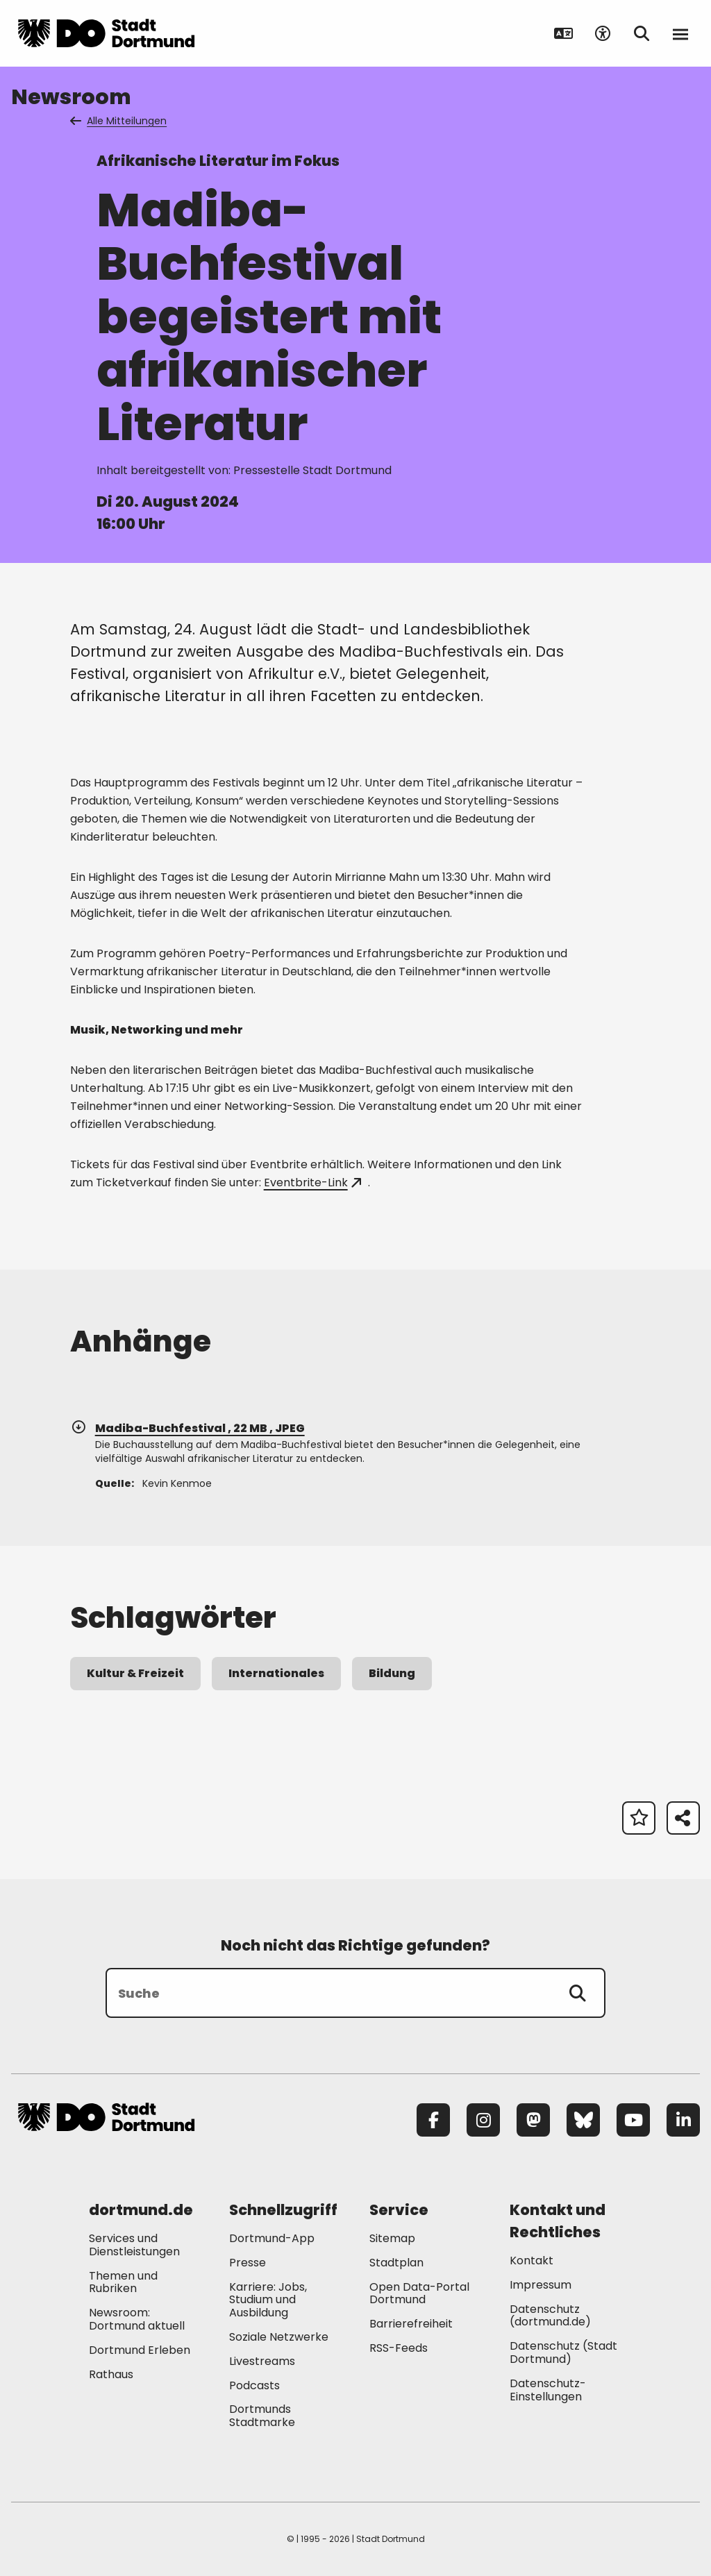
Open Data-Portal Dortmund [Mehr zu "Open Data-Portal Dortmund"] (419, 2293)
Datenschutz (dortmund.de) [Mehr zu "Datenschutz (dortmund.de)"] (550, 2315)
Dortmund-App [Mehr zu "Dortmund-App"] (272, 2238)
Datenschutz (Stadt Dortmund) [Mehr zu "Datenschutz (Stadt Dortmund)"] (563, 2352)
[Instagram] (483, 2120)
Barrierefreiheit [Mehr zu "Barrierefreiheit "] (411, 2324)
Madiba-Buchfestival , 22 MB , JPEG (187, 1428)
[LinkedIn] (683, 2120)
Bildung (392, 1673)
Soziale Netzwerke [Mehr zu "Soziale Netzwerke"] (278, 2337)
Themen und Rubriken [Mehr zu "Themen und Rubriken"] (123, 2282)
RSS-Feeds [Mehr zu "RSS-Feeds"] (398, 2348)
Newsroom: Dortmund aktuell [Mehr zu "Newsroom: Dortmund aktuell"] (137, 2319)
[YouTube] (633, 2120)
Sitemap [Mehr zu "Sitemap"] (392, 2238)
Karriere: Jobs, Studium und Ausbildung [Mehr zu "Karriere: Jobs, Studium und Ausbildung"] (268, 2300)
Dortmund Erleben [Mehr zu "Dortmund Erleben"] (139, 2350)
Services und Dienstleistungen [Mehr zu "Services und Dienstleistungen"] (134, 2244)
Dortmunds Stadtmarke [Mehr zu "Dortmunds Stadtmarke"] (262, 2415)
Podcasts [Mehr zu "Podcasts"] (254, 2385)
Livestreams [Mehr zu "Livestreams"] (262, 2361)
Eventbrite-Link (312, 1182)
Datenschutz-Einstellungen (548, 2390)
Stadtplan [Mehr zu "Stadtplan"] (396, 2263)
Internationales (276, 1673)
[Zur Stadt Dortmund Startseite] (106, 33)
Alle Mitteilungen (119, 121)
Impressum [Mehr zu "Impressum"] (540, 2285)
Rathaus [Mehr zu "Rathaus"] (111, 2374)
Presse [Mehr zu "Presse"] (247, 2263)
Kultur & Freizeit (135, 1673)
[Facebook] (433, 2120)
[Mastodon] (533, 2120)
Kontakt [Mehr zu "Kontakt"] (531, 2260)
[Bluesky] (583, 2120)
